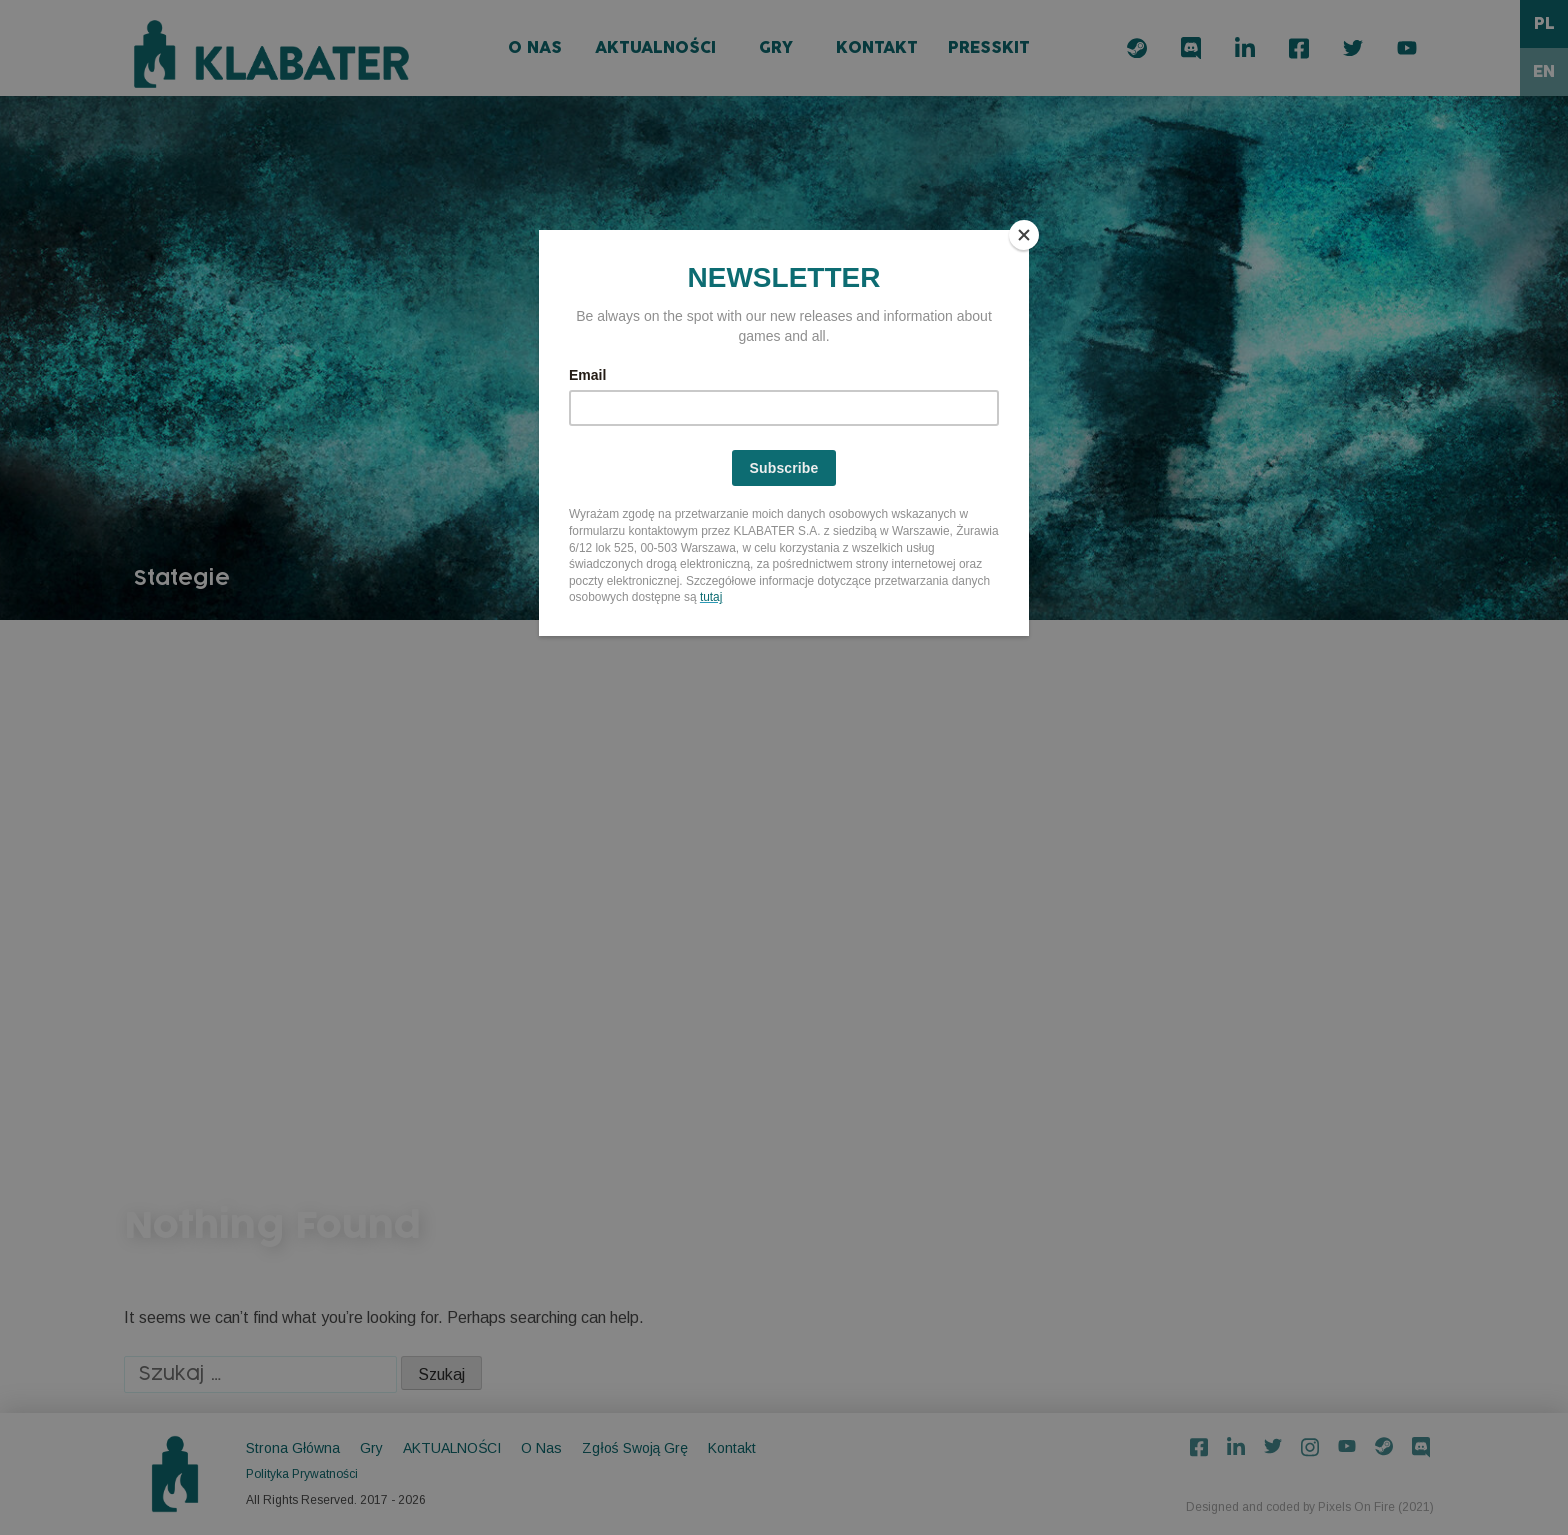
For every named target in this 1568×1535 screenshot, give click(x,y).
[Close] (1024, 235)
